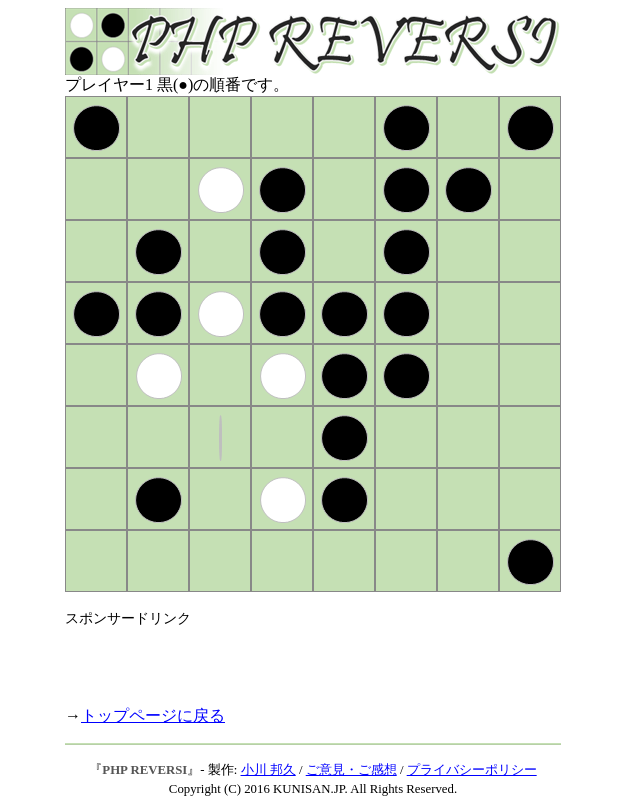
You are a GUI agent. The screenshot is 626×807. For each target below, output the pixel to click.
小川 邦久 (268, 770)
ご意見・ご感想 (351, 770)
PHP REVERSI (144, 770)
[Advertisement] (299, 658)
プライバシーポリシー (472, 770)
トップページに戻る (153, 715)
